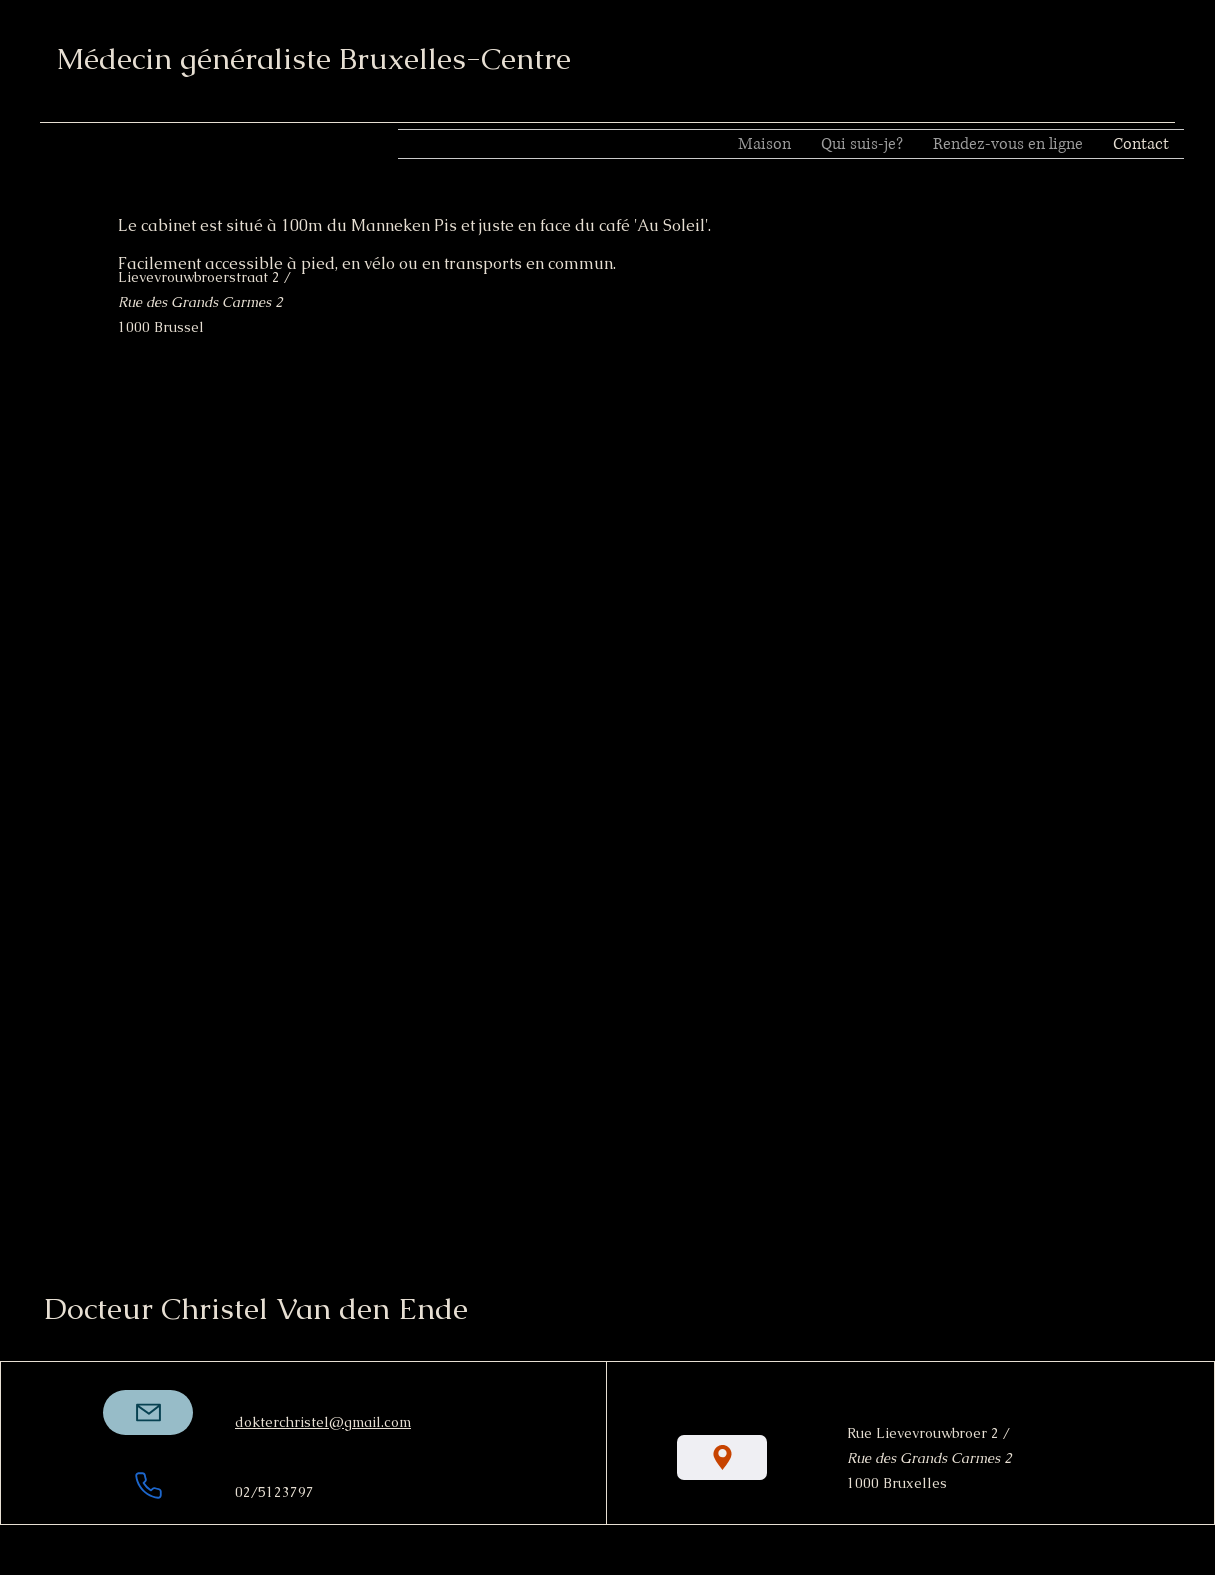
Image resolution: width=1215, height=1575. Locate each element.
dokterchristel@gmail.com (323, 1422)
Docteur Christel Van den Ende (256, 1308)
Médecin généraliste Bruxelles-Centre (313, 58)
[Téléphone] (148, 1485)
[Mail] (148, 1412)
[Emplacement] (722, 1457)
